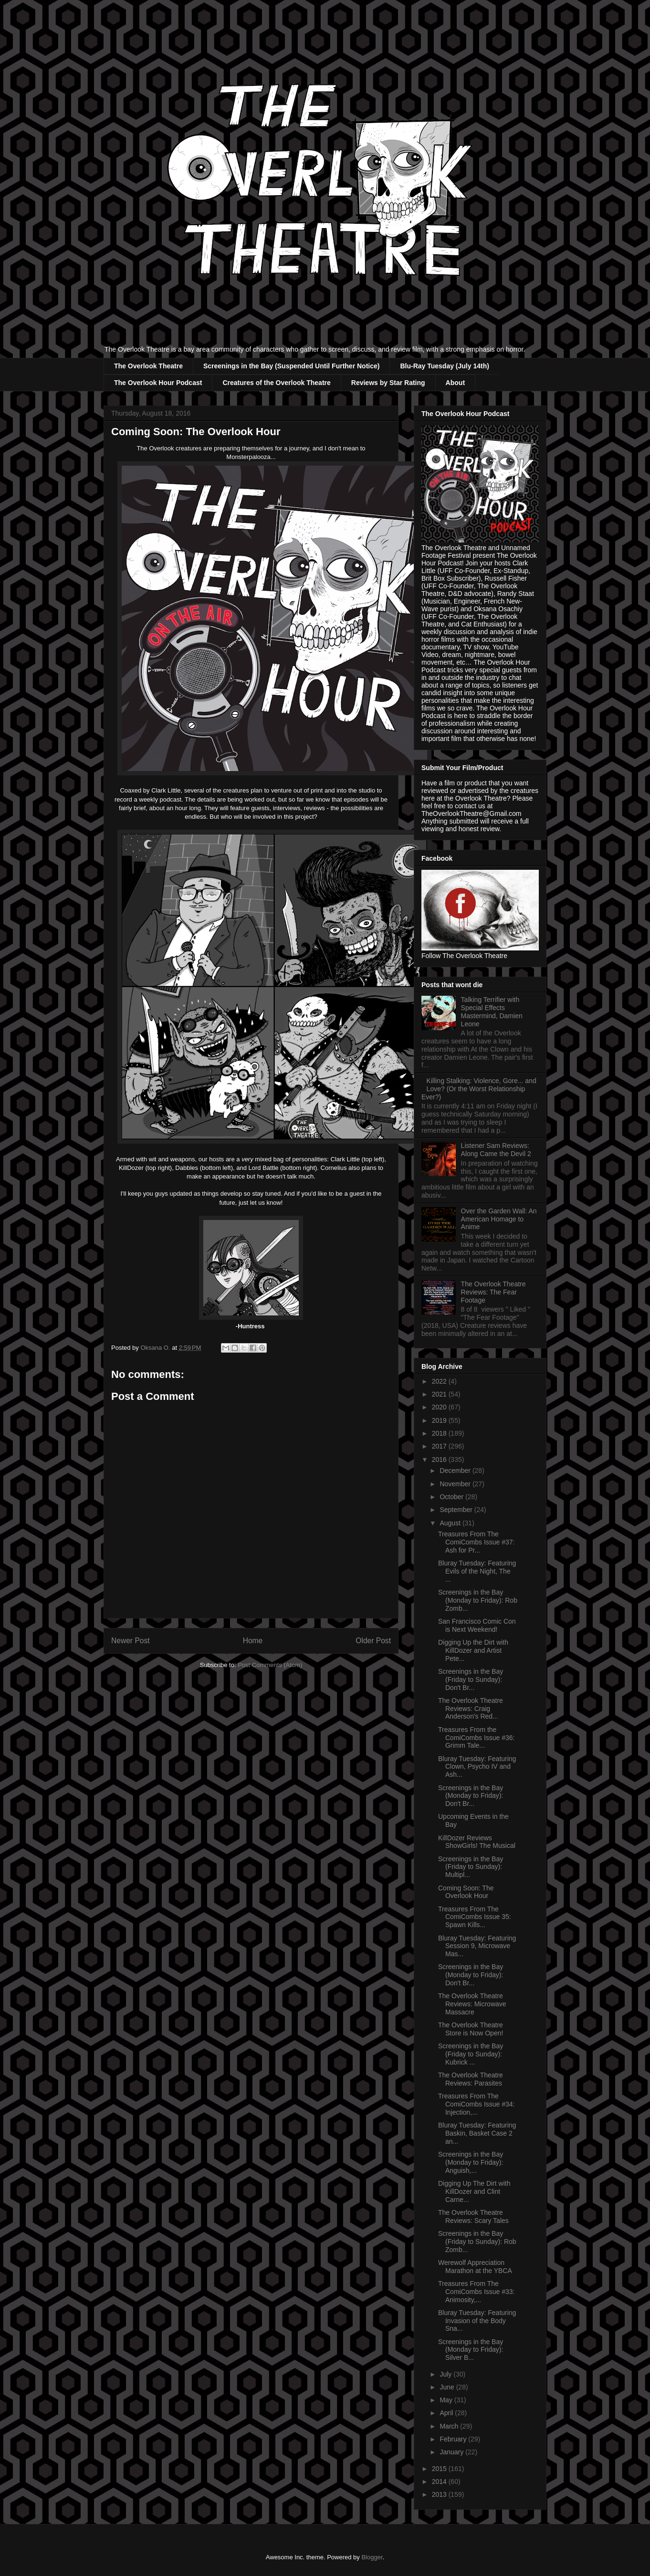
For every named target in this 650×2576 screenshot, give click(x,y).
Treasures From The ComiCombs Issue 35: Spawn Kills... (474, 1917)
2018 (440, 1433)
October (452, 1497)
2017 (440, 1446)
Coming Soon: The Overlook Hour (465, 1892)
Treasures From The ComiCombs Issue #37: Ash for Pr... (476, 1542)
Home (253, 1641)
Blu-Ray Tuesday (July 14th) (444, 366)
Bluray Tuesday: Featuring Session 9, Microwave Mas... (477, 1946)
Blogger (371, 2557)
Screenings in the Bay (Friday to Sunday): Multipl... (470, 1867)
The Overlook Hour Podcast (158, 382)
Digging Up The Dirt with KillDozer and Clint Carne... (474, 2191)
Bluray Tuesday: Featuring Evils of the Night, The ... (477, 1571)
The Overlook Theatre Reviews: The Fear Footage (493, 1292)
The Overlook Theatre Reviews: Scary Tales (473, 2216)
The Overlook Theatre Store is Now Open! (470, 2029)
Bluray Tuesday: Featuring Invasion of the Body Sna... (477, 2321)
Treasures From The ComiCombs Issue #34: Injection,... (476, 2104)
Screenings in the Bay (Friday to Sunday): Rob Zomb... (477, 2241)
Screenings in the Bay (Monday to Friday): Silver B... (470, 2350)
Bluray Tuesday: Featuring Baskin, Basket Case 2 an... (477, 2133)
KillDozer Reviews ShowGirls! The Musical (476, 1842)
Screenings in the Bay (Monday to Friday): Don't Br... (470, 1796)
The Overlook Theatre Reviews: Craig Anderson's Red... (470, 1709)
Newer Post (130, 1641)
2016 (440, 1459)
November (456, 1484)
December (456, 1470)
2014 (440, 2481)
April (447, 2413)
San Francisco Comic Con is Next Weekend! (477, 1625)
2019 (440, 1420)
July (446, 2374)
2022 (440, 1381)
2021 (440, 1394)
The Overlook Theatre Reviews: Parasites (470, 2079)
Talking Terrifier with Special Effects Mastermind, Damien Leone (492, 1011)
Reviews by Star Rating (388, 382)
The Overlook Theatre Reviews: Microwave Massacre (472, 2004)
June (448, 2387)
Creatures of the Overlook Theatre (276, 382)
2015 (440, 2468)
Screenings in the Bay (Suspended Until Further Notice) (291, 366)
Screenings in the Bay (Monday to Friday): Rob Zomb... (477, 1600)
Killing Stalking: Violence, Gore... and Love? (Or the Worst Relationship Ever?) (478, 1089)
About (455, 382)
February (454, 2439)
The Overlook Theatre (148, 366)
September (457, 1509)
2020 (440, 1407)
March (450, 2426)
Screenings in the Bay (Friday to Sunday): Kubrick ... (470, 2054)
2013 (440, 2494)
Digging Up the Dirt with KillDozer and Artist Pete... (473, 1650)
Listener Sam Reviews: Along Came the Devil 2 (496, 1150)
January (452, 2452)
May (447, 2400)
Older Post (373, 1641)
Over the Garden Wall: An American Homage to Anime (499, 1219)
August (451, 1523)
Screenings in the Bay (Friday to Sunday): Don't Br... (470, 1679)
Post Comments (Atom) (270, 1665)
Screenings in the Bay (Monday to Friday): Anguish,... (470, 2162)
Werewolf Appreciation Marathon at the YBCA (475, 2266)
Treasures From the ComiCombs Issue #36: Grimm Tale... (476, 1738)
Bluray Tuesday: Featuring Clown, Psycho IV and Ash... (477, 1767)
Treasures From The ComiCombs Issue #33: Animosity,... (476, 2292)
